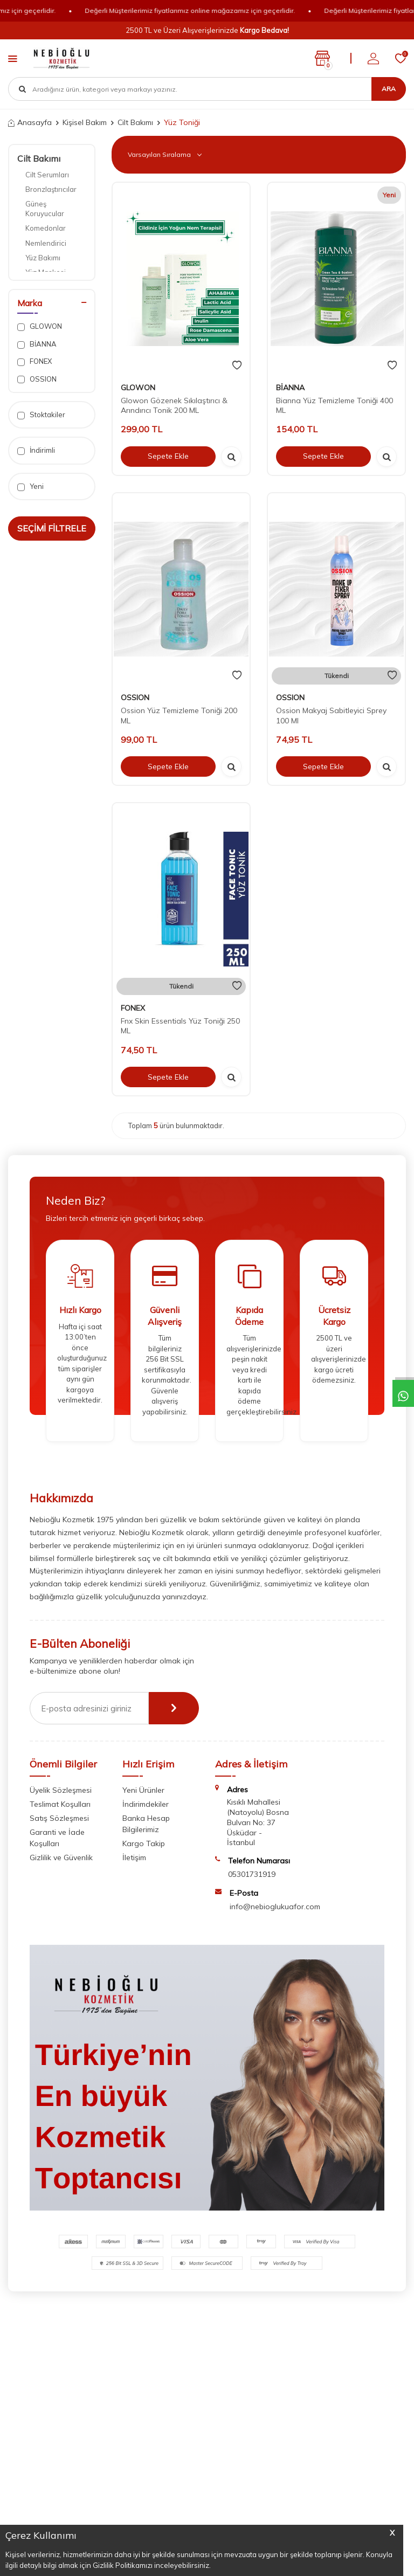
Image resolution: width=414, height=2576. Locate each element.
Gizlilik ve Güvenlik (61, 1857)
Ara (389, 89)
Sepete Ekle (168, 456)
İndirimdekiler (145, 1804)
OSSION (37, 379)
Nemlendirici (45, 243)
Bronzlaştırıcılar (51, 189)
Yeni (30, 486)
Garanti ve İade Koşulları (57, 1837)
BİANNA (37, 344)
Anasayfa (30, 122)
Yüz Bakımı (42, 257)
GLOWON (39, 326)
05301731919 (251, 1874)
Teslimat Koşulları (60, 1804)
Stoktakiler (41, 414)
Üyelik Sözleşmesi (61, 1790)
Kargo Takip (143, 1843)
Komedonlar (45, 228)
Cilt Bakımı (135, 122)
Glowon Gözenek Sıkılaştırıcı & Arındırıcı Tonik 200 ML (174, 406)
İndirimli (36, 450)
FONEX (34, 361)
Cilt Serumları (47, 174)
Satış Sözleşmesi (59, 1818)
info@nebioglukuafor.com (275, 1906)
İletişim (134, 1857)
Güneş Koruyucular (44, 208)
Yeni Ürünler (143, 1790)
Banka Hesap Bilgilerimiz (146, 1823)
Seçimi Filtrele (51, 528)
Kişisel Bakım (85, 122)
